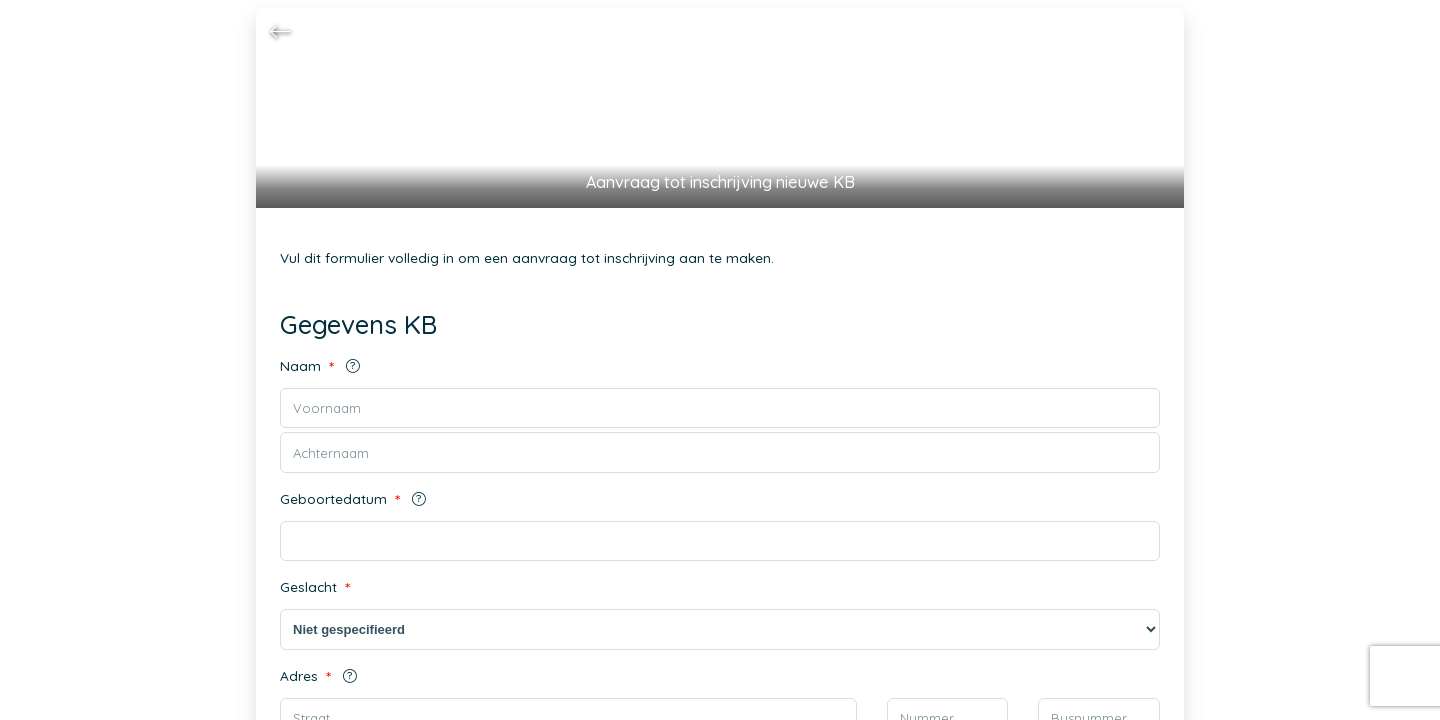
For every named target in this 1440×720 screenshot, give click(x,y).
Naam (317, 366)
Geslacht (315, 587)
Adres (316, 676)
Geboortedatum (350, 499)
